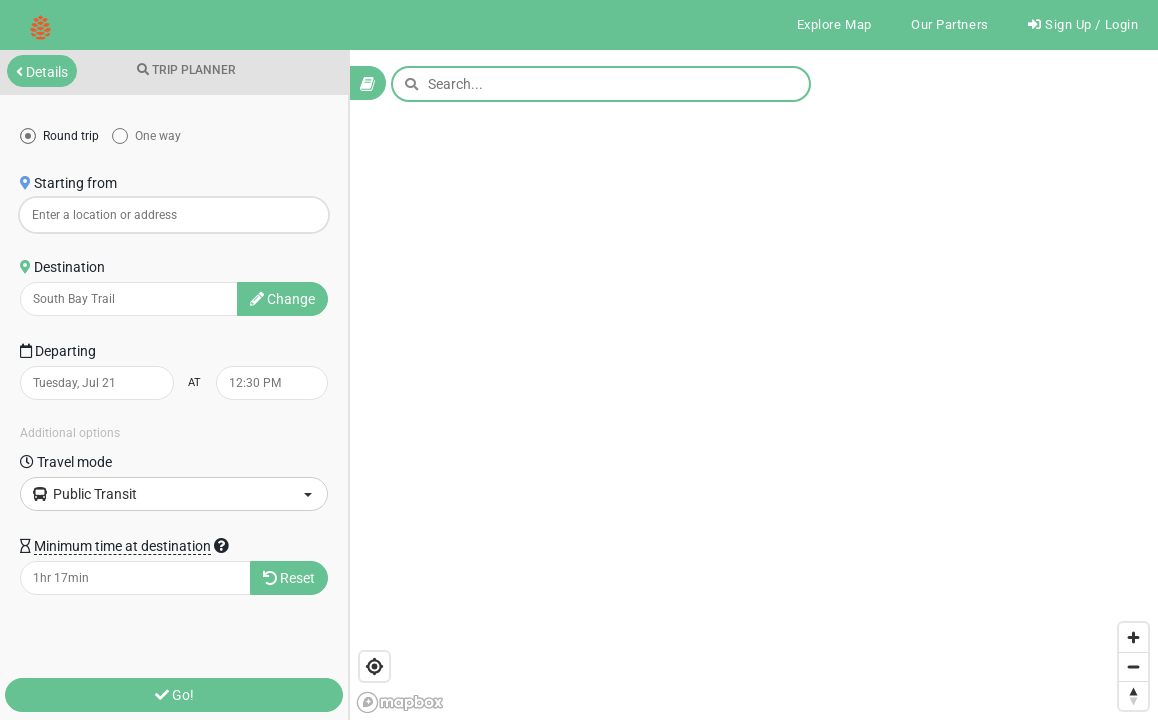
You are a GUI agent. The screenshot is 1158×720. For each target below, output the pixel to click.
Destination (62, 269)
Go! (174, 695)
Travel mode (66, 464)
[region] (579, 386)
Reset (289, 580)
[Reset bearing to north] (1133, 695)
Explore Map (822, 25)
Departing (58, 353)
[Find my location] (374, 666)
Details (42, 74)
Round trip (69, 138)
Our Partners (943, 25)
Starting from (68, 185)
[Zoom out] (1133, 666)
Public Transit (172, 496)
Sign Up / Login (1081, 25)
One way (156, 138)
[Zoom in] (1133, 637)
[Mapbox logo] (400, 702)
